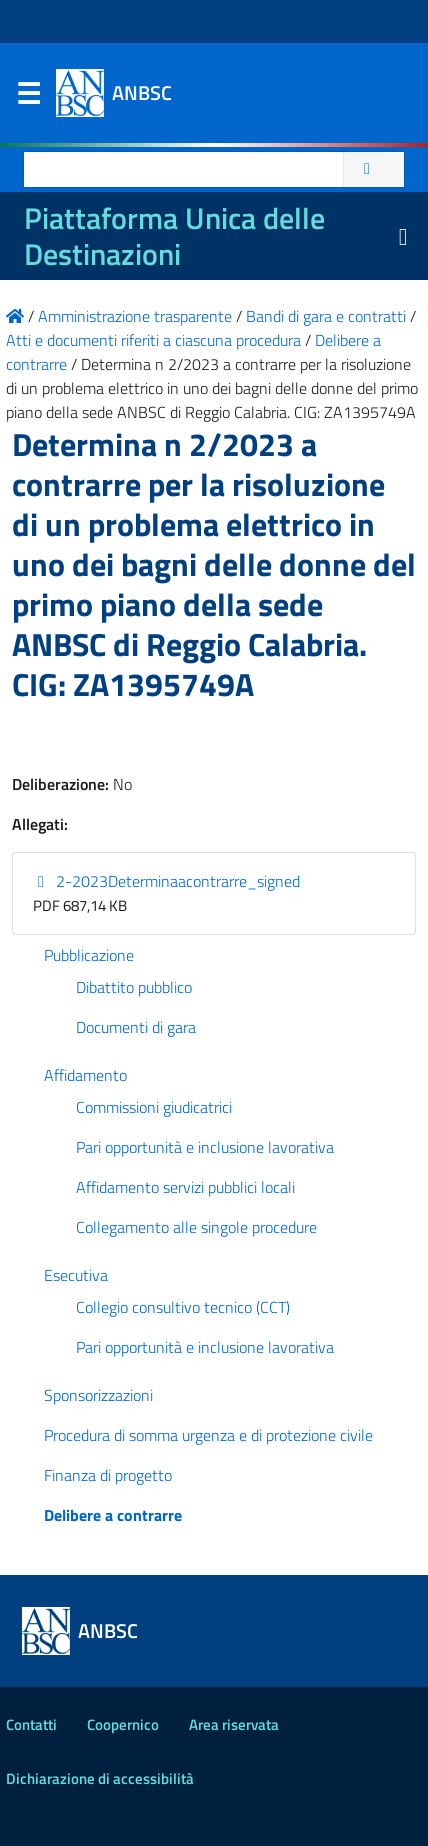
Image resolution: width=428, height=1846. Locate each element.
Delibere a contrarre (113, 1515)
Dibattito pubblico (134, 987)
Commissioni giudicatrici (154, 1107)
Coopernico (123, 1724)
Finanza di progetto (108, 1475)
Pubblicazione (89, 955)
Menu (28, 98)
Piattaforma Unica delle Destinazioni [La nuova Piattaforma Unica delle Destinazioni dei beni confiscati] (174, 236)
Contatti (31, 1724)
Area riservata (234, 1724)
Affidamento (85, 1075)
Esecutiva (76, 1275)
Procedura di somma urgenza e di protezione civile (208, 1435)
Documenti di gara (136, 1027)
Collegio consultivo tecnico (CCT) (183, 1307)
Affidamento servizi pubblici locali (185, 1187)
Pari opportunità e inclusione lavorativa (205, 1147)
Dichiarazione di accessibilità (100, 1778)
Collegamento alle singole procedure (196, 1227)
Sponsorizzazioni (98, 1395)
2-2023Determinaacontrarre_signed (166, 881)
